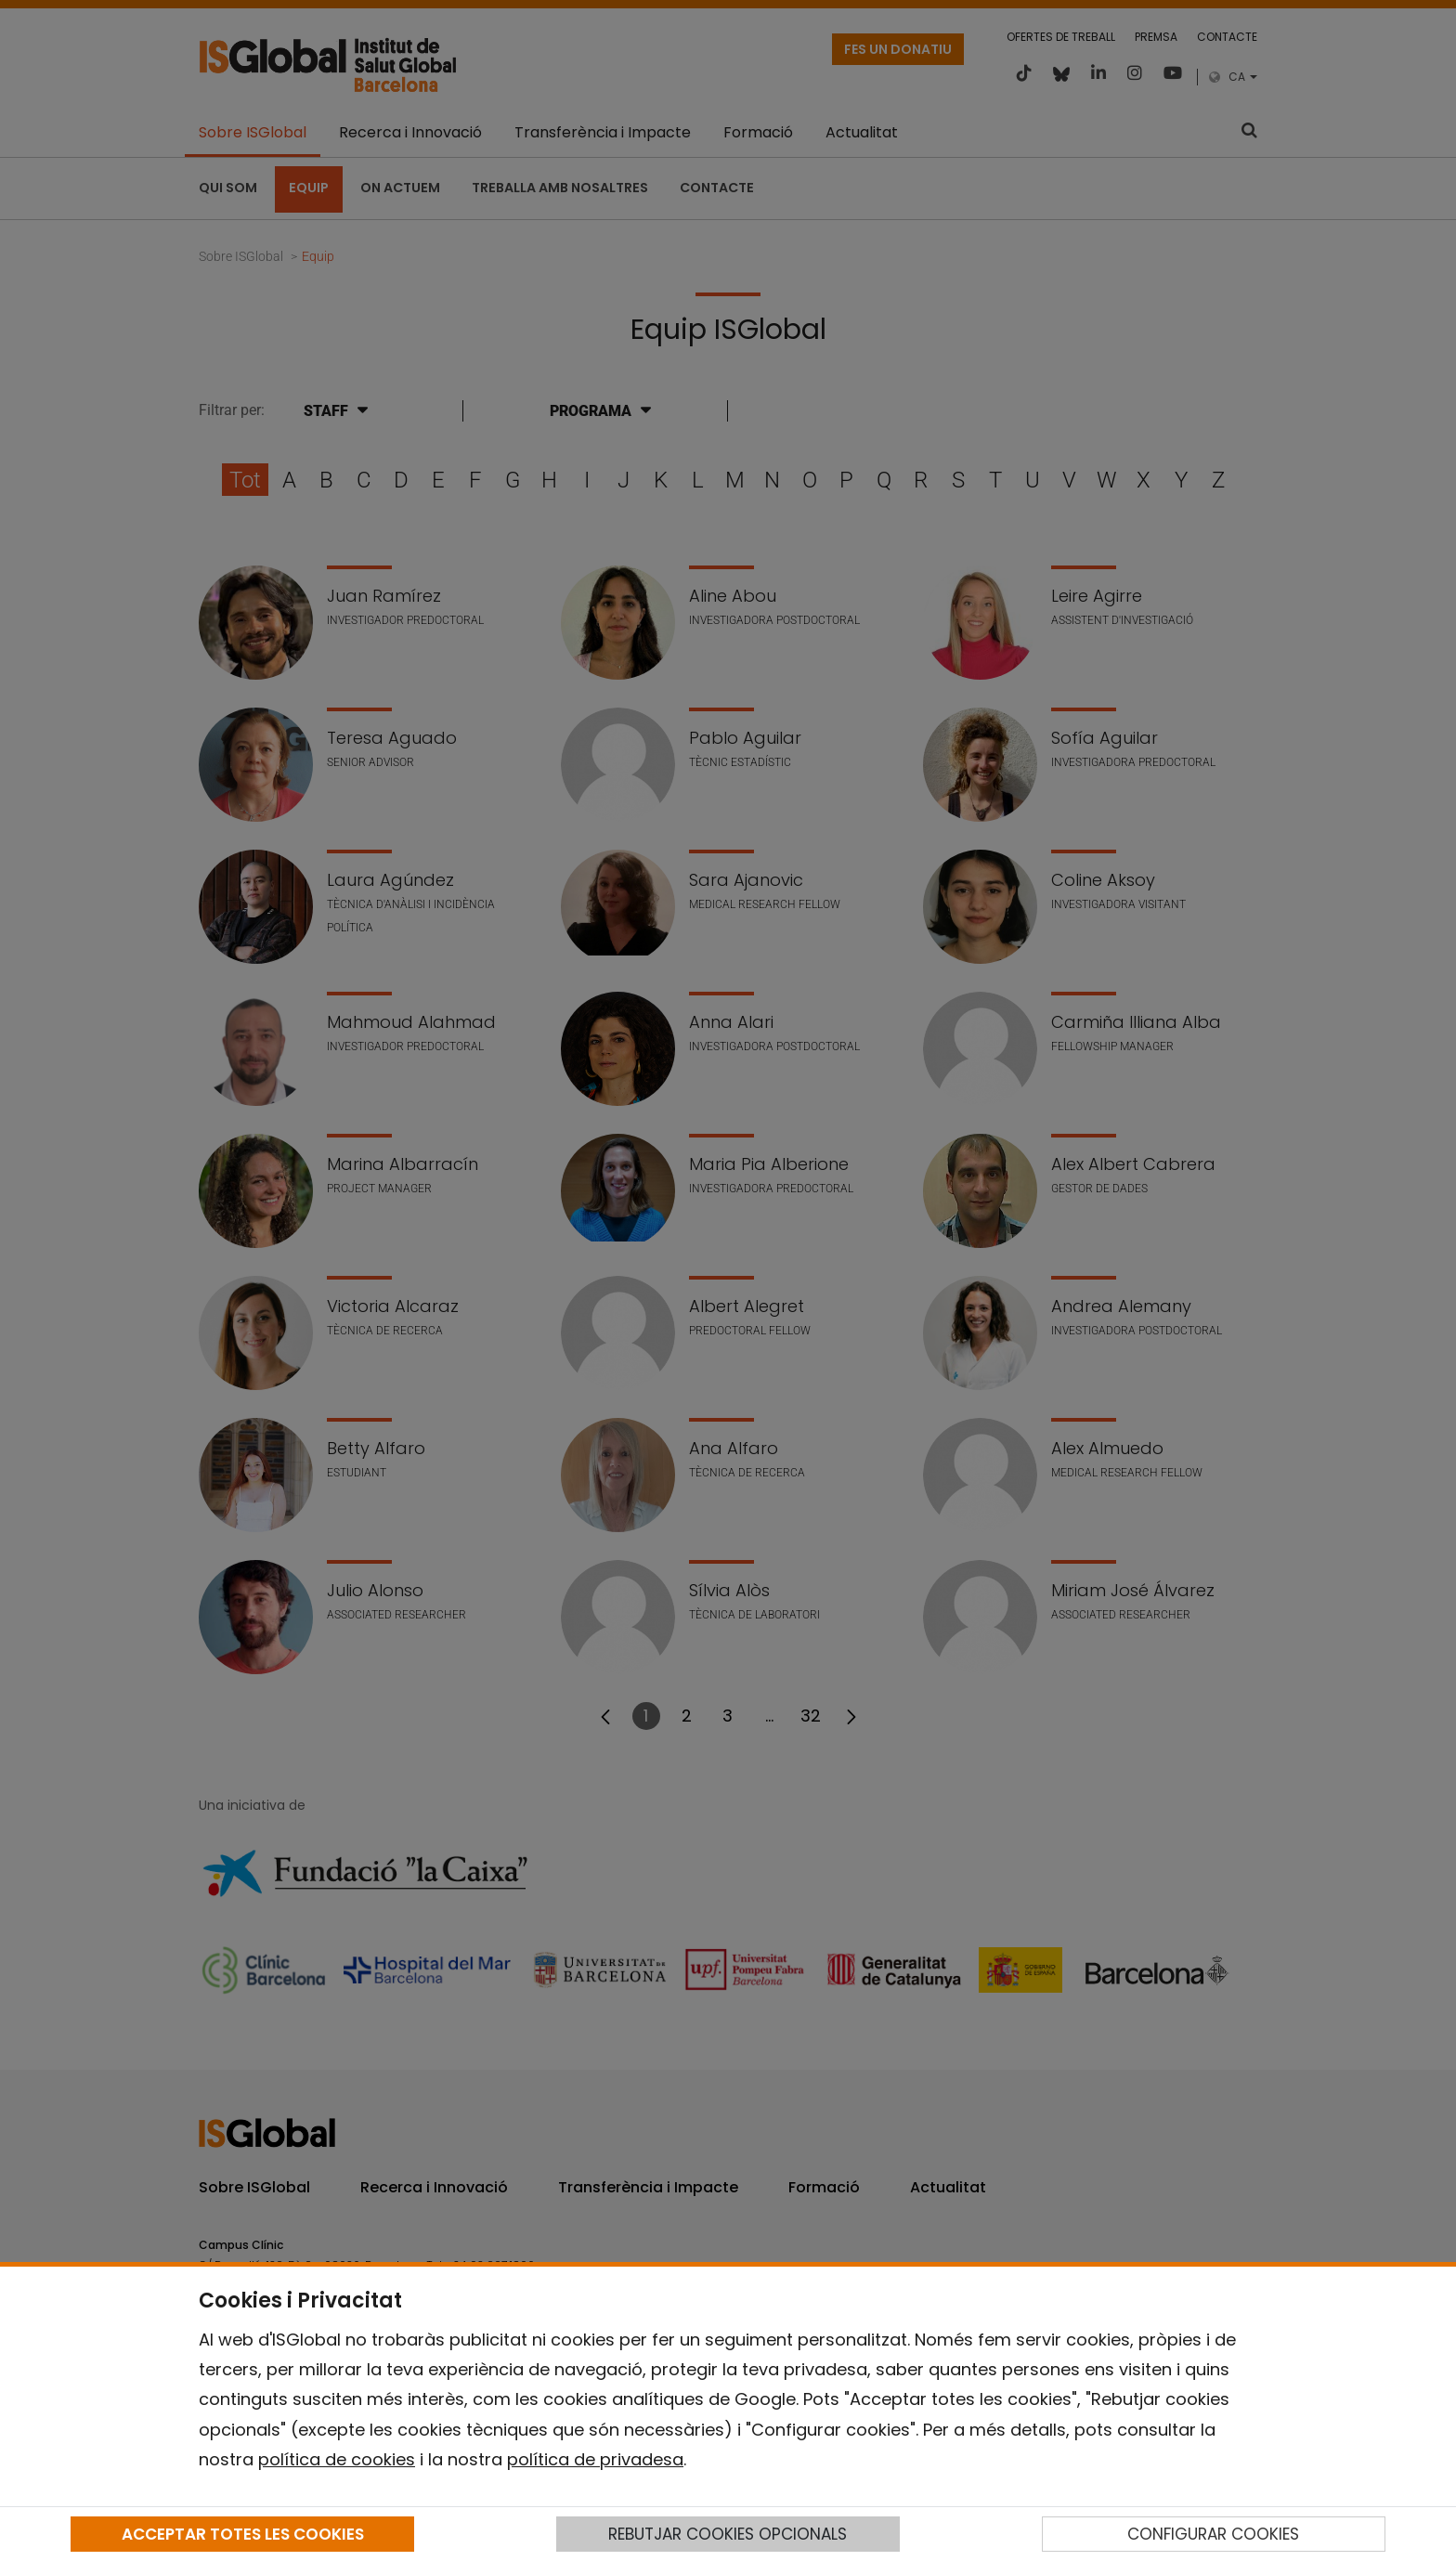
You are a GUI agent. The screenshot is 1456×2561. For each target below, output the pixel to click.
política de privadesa (595, 2459)
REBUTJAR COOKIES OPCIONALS (727, 2534)
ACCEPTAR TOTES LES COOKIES (243, 2534)
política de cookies (336, 2459)
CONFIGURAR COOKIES (1213, 2534)
